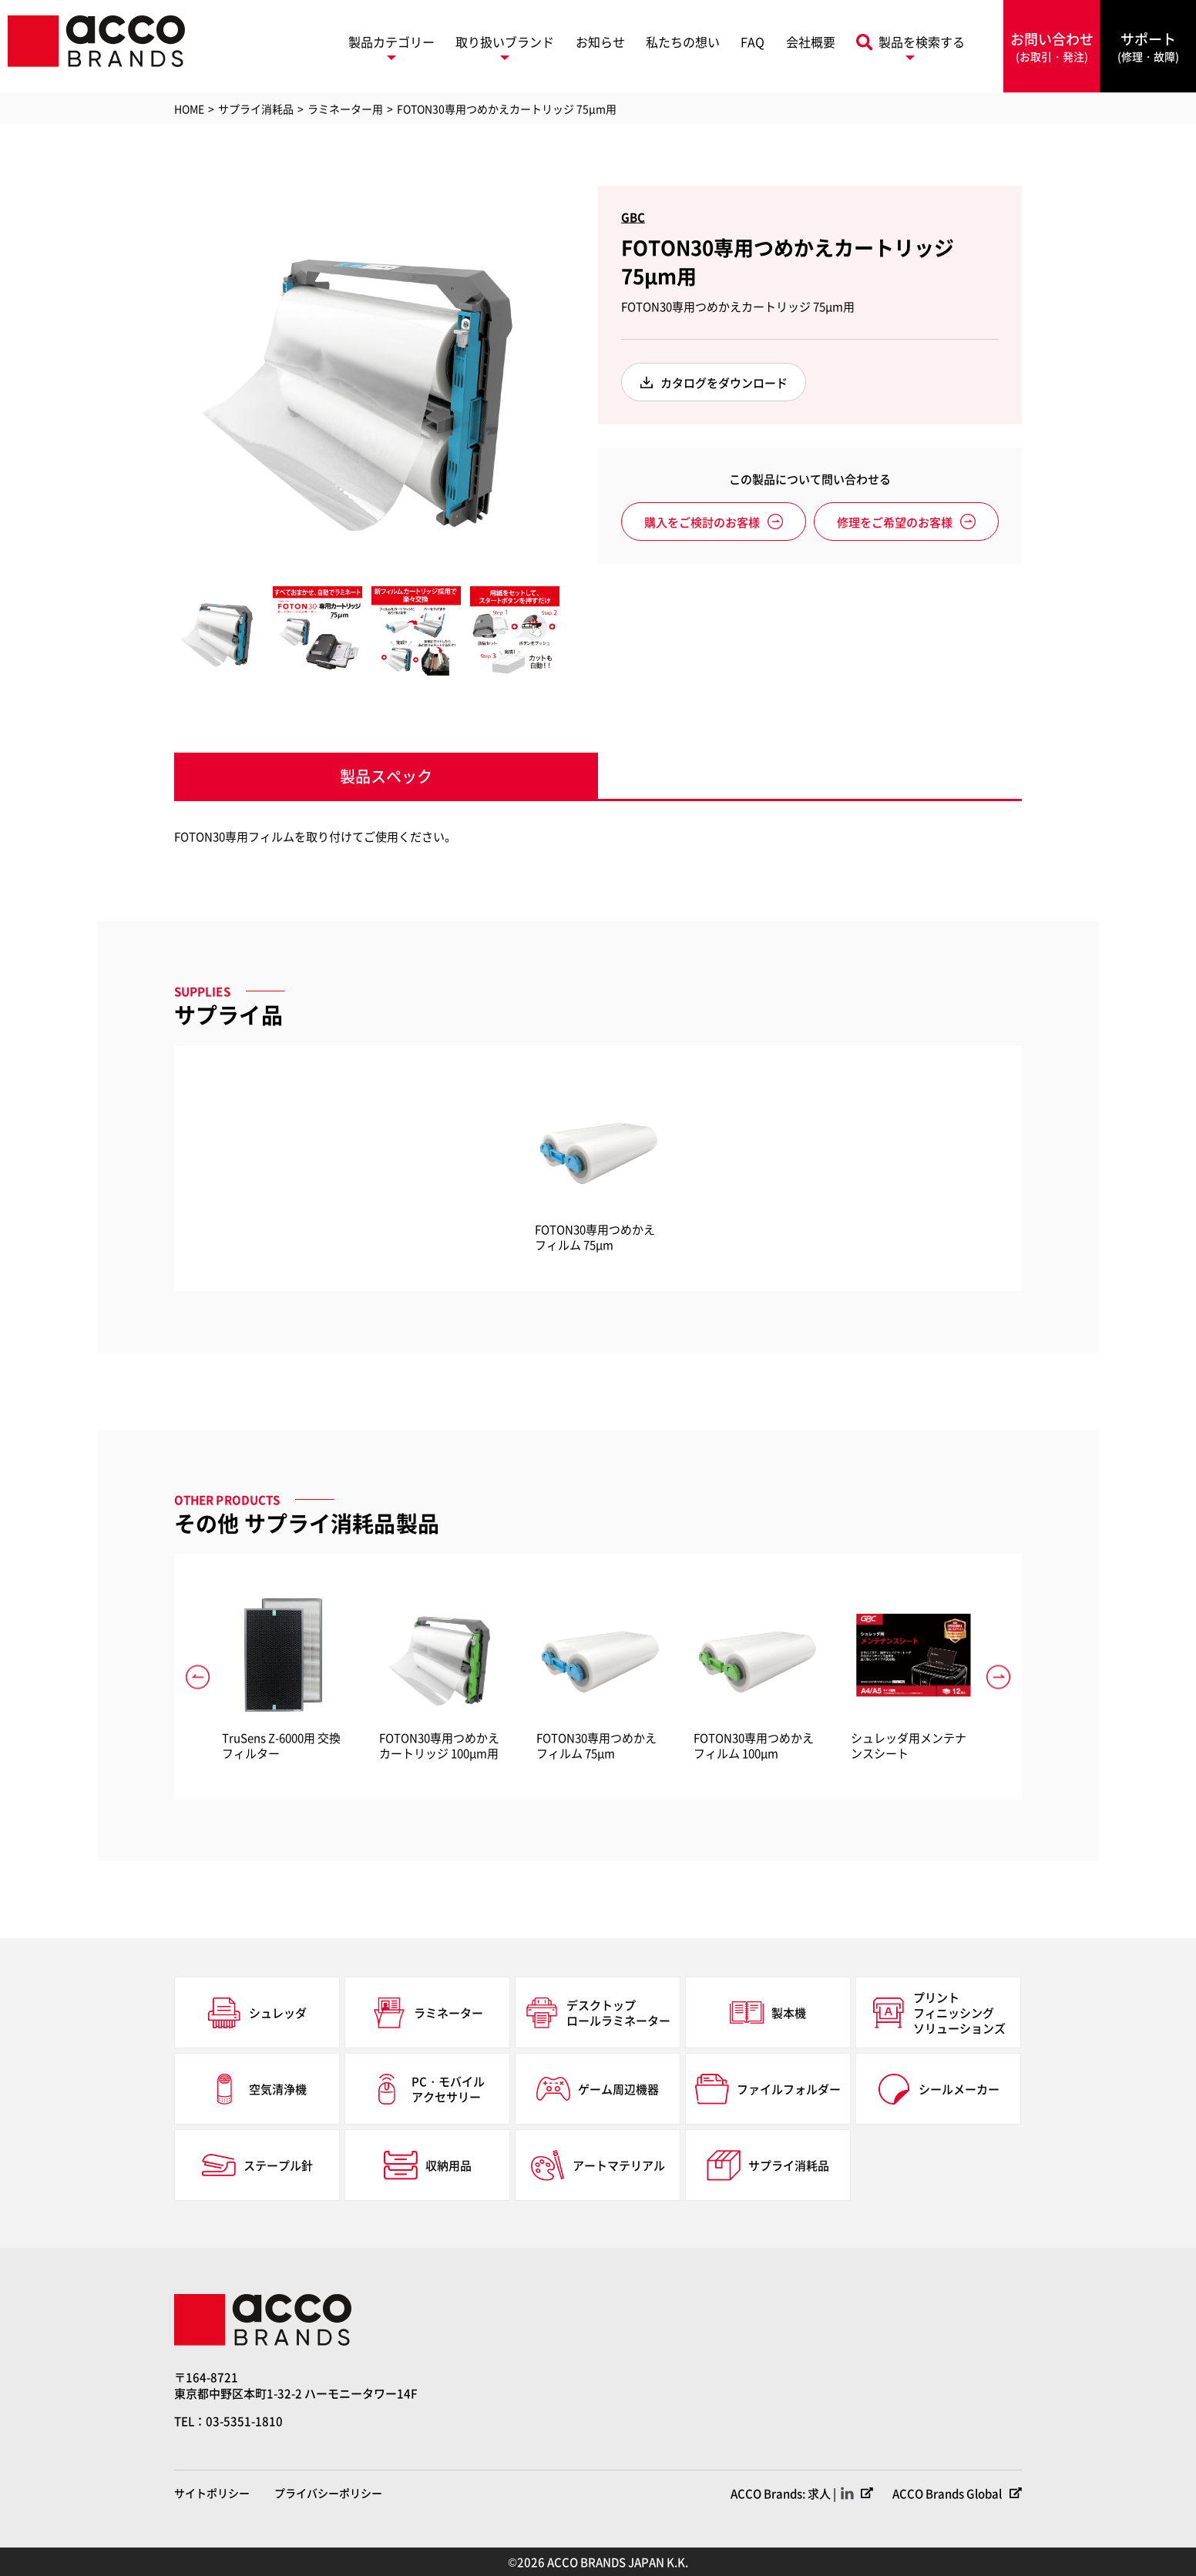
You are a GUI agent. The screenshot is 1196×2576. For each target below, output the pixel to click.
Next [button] (571, 378)
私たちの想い (683, 41)
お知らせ (600, 41)
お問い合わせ (1051, 47)
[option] (366, 378)
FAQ (752, 41)
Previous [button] (162, 378)
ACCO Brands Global (947, 2493)
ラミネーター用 (345, 108)
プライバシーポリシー (328, 2493)
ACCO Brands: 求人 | (783, 2493)
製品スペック (386, 776)
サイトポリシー (212, 2493)
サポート (1148, 47)
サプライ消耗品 (256, 108)
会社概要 (810, 41)
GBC (633, 217)
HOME (189, 108)
